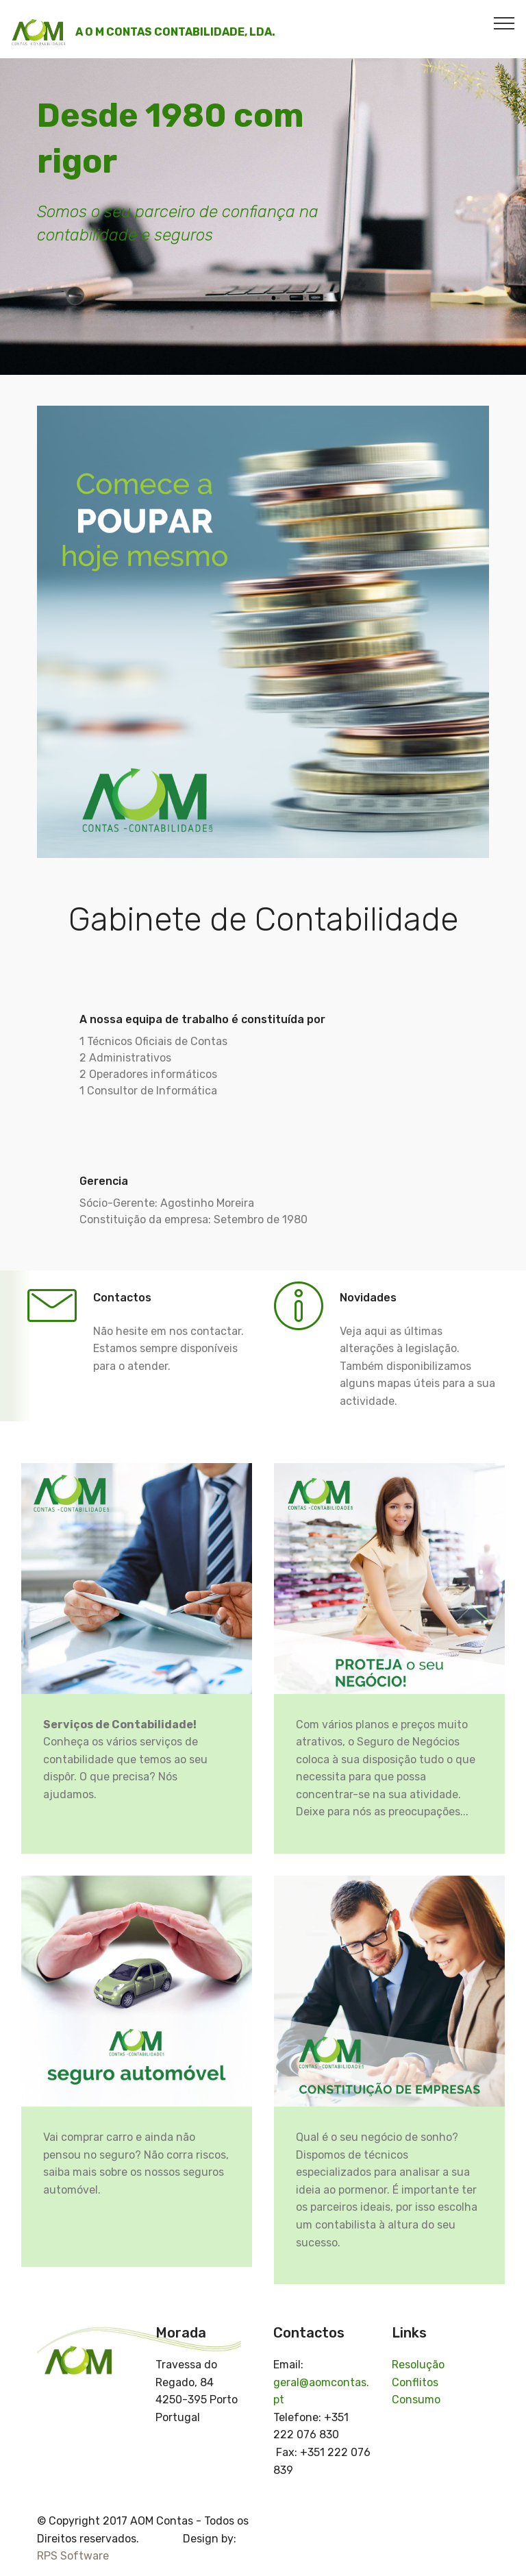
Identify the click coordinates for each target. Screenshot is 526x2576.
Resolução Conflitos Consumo (418, 2382)
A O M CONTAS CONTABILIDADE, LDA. (175, 31)
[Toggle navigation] (504, 22)
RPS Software (73, 2555)
